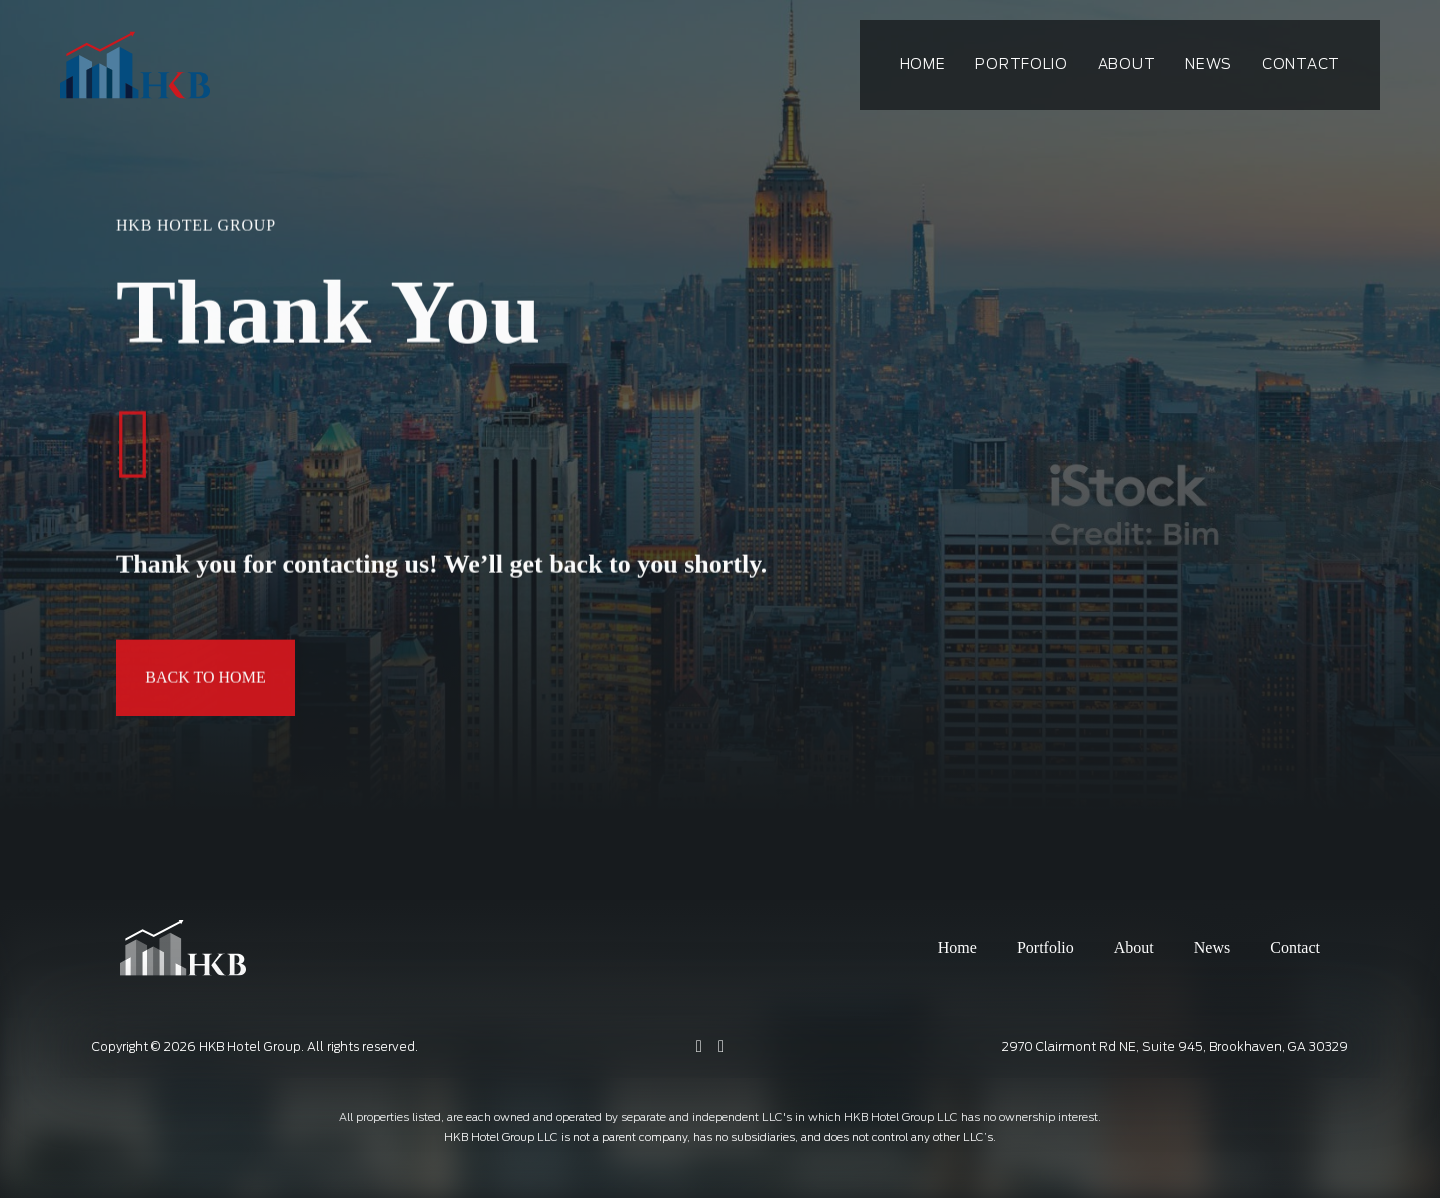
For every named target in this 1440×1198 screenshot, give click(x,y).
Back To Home (205, 679)
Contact (1301, 65)
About (1127, 65)
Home (923, 65)
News (1208, 65)
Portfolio (1021, 65)
